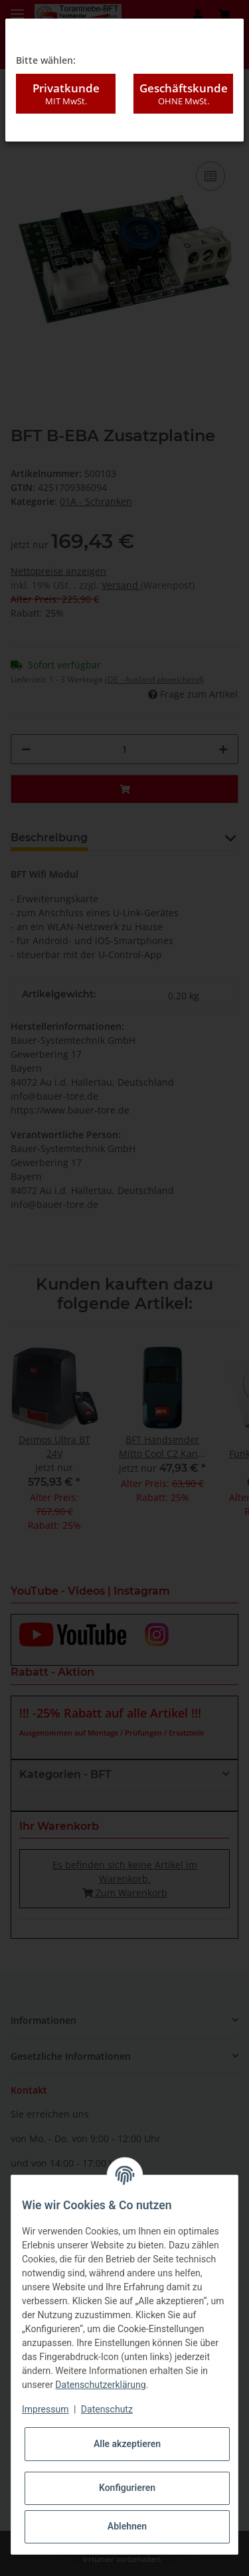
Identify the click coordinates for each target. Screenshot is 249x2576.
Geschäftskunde (183, 93)
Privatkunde (66, 93)
